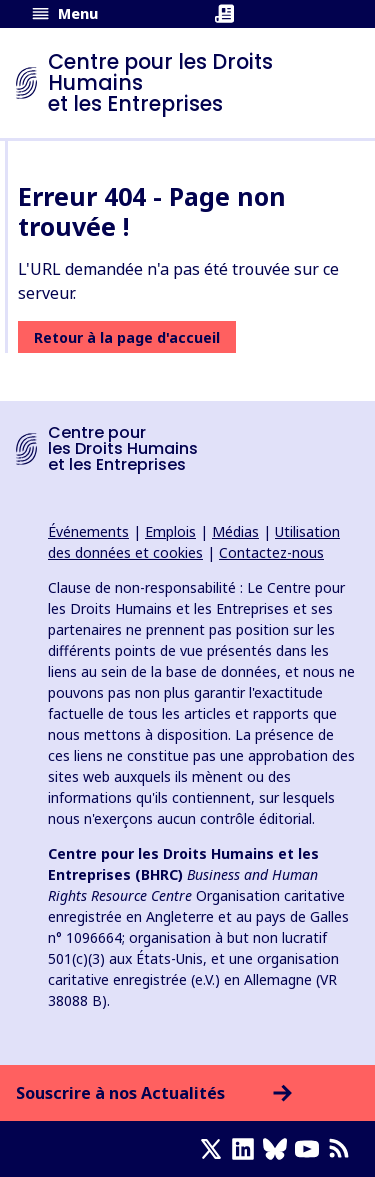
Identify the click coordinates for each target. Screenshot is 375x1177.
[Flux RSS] (343, 1149)
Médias (235, 531)
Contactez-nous (271, 552)
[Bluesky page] (279, 1149)
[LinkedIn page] (247, 1149)
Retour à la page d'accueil (127, 337)
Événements (88, 531)
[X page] (215, 1149)
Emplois (170, 531)
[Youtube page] (311, 1149)
